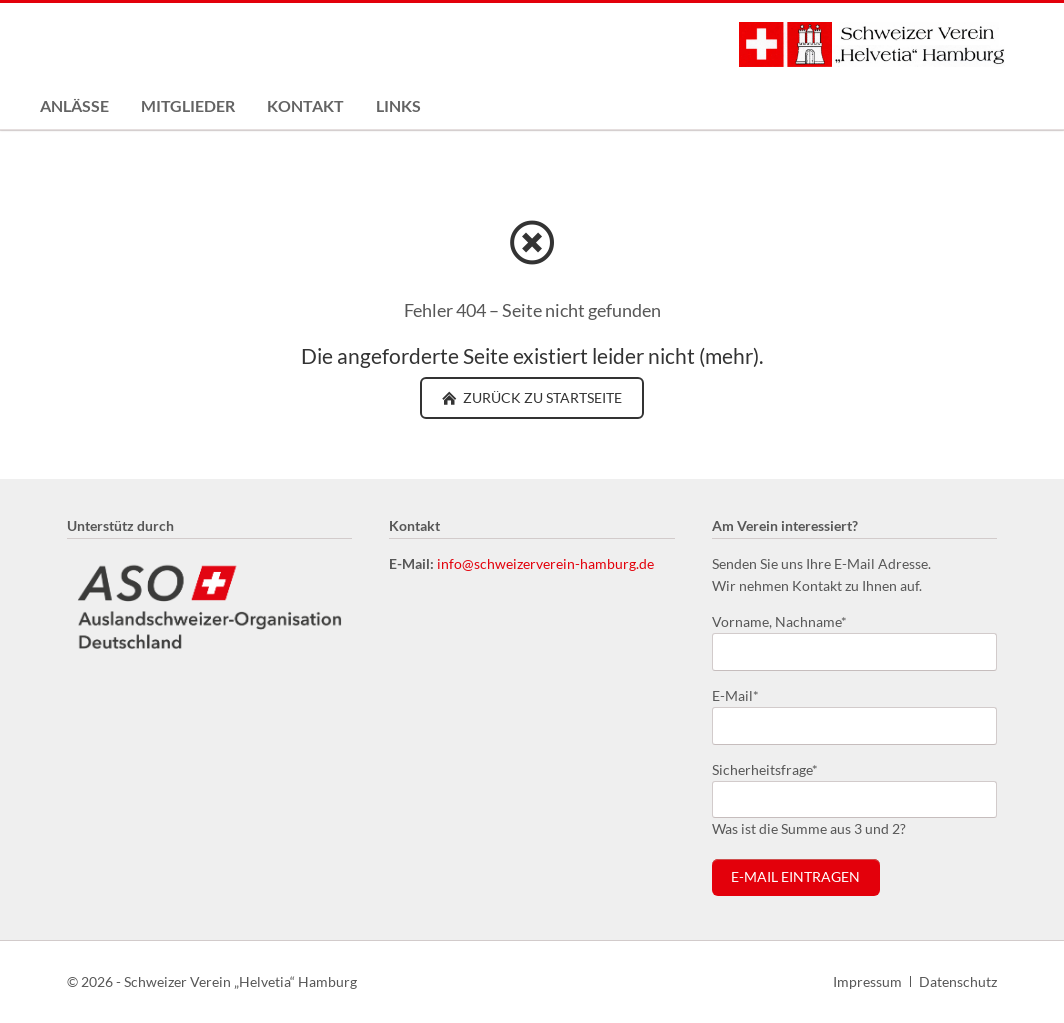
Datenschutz (958, 981)
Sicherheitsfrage (765, 768)
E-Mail (744, 694)
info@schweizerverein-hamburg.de (545, 563)
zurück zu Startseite (541, 397)
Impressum (867, 981)
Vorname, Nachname (779, 620)
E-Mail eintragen (795, 877)
